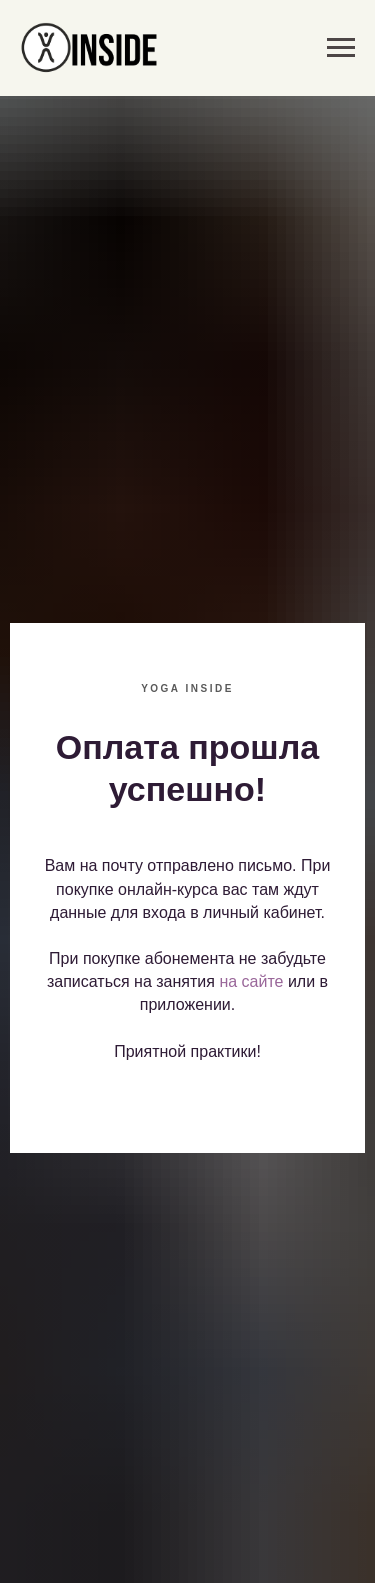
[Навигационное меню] (341, 48)
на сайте (251, 981)
